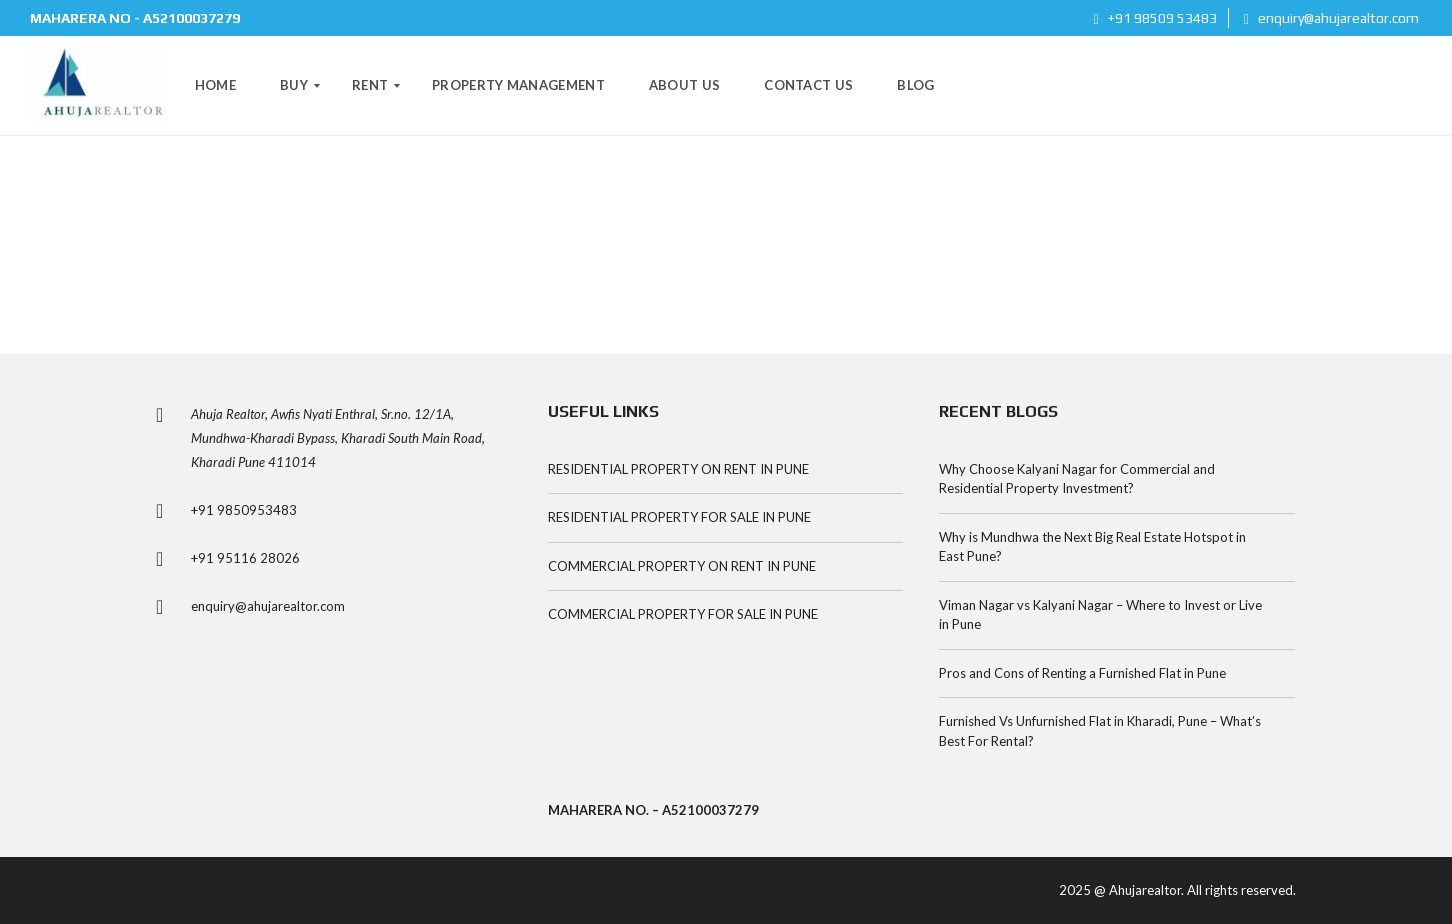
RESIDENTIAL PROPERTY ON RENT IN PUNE (678, 469)
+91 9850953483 (244, 510)
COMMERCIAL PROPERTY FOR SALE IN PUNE (683, 614)
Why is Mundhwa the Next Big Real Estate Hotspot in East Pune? (1092, 547)
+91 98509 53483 (1155, 18)
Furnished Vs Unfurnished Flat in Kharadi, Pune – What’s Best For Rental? (1100, 731)
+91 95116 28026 (245, 558)
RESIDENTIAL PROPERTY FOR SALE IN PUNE (679, 517)
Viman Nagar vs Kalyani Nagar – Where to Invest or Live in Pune (1100, 615)
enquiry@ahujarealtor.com (1331, 18)
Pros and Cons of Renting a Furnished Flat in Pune (1082, 673)
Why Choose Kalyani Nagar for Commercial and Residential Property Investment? (1077, 479)
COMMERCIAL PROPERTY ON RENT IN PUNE (682, 566)
